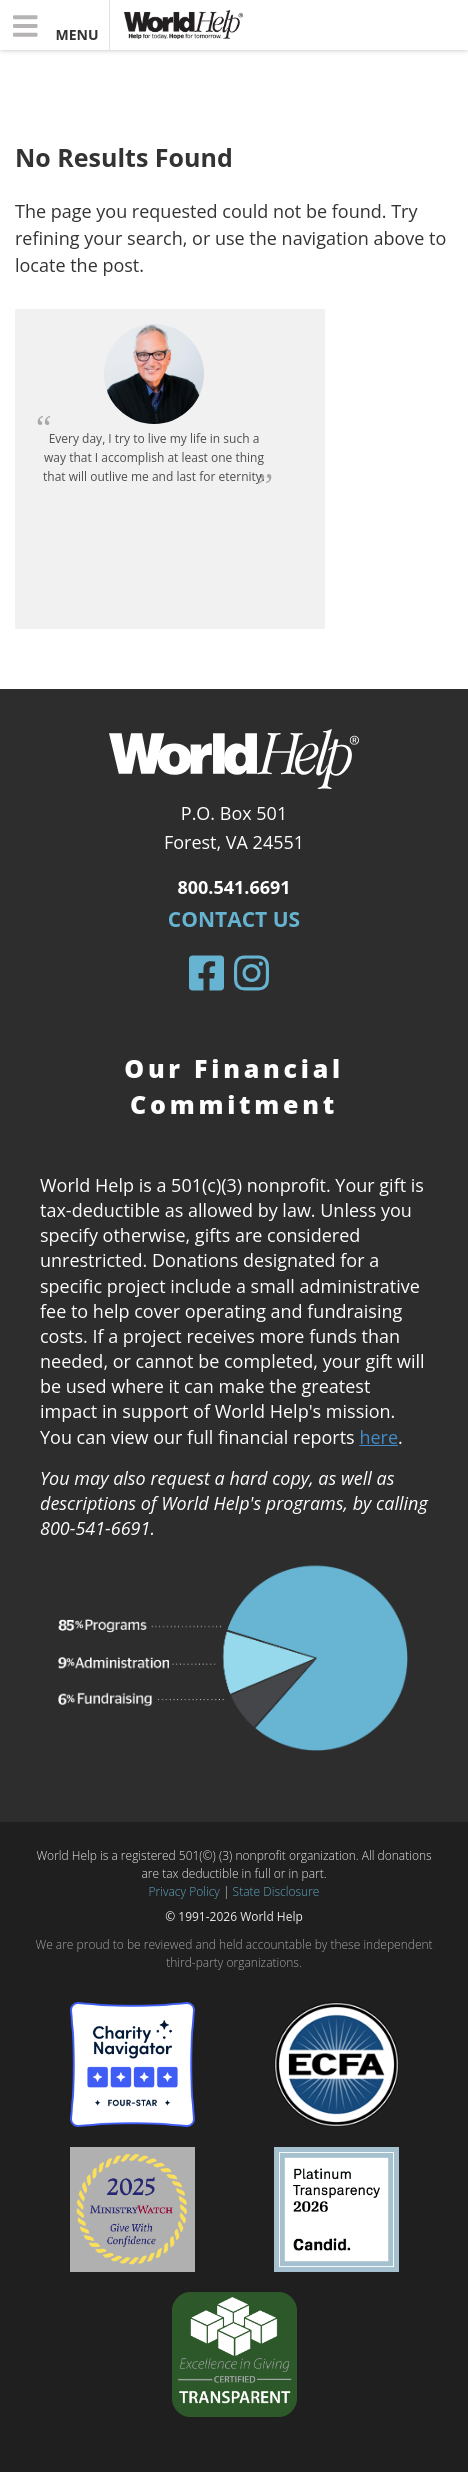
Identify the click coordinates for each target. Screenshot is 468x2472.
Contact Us (234, 919)
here (378, 1437)
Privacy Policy (184, 1891)
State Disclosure (276, 1891)
